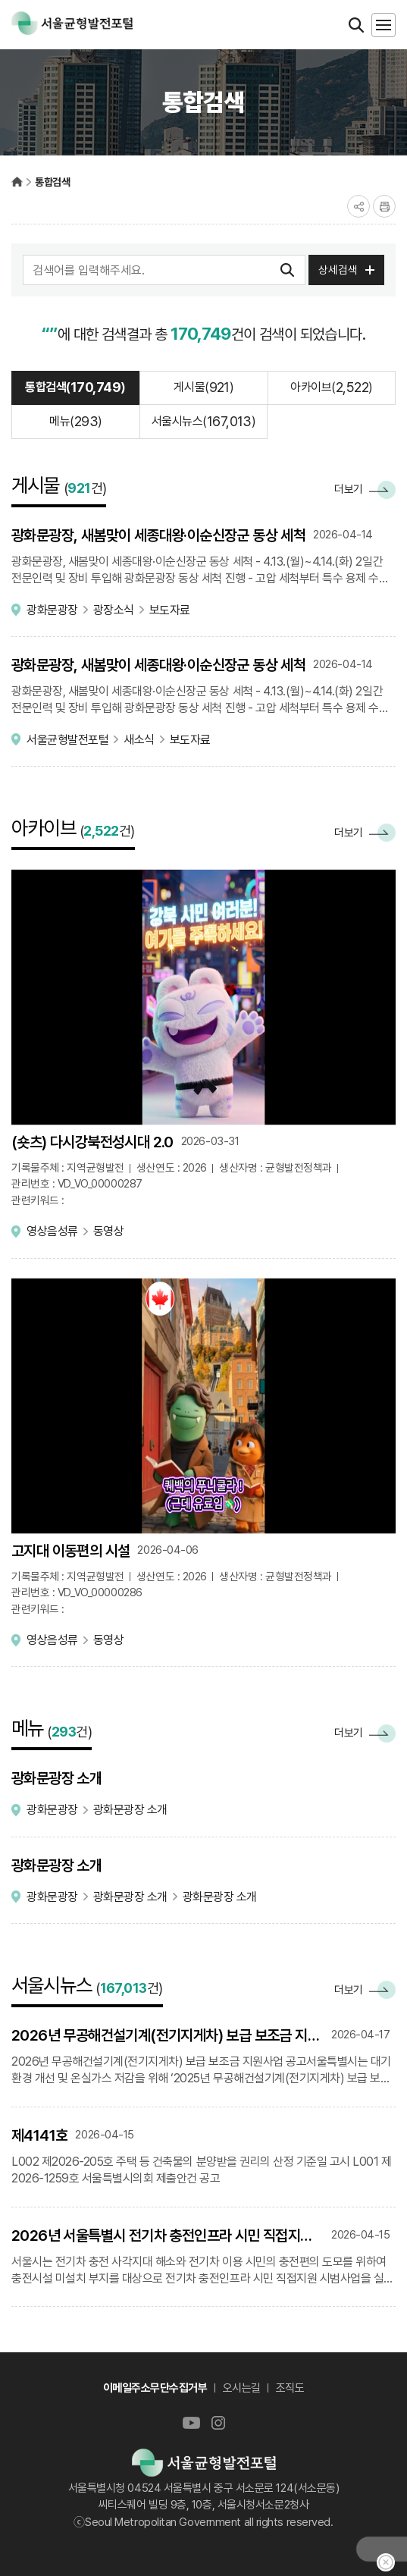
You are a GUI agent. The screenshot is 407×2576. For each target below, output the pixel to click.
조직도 (290, 2388)
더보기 (365, 490)
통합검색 (52, 182)
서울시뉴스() (204, 421)
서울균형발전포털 (17, 182)
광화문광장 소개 (130, 1810)
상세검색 (338, 270)
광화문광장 (52, 610)
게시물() (203, 387)
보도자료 (169, 610)
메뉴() (75, 421)
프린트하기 (384, 206)
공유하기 (358, 206)
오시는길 (242, 2388)
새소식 (139, 740)
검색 (287, 270)
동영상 (108, 1231)
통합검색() (75, 387)
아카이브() (331, 387)
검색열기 (356, 25)
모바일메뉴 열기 (383, 25)
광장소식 (113, 610)
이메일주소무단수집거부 (155, 2388)
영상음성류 (52, 1231)
